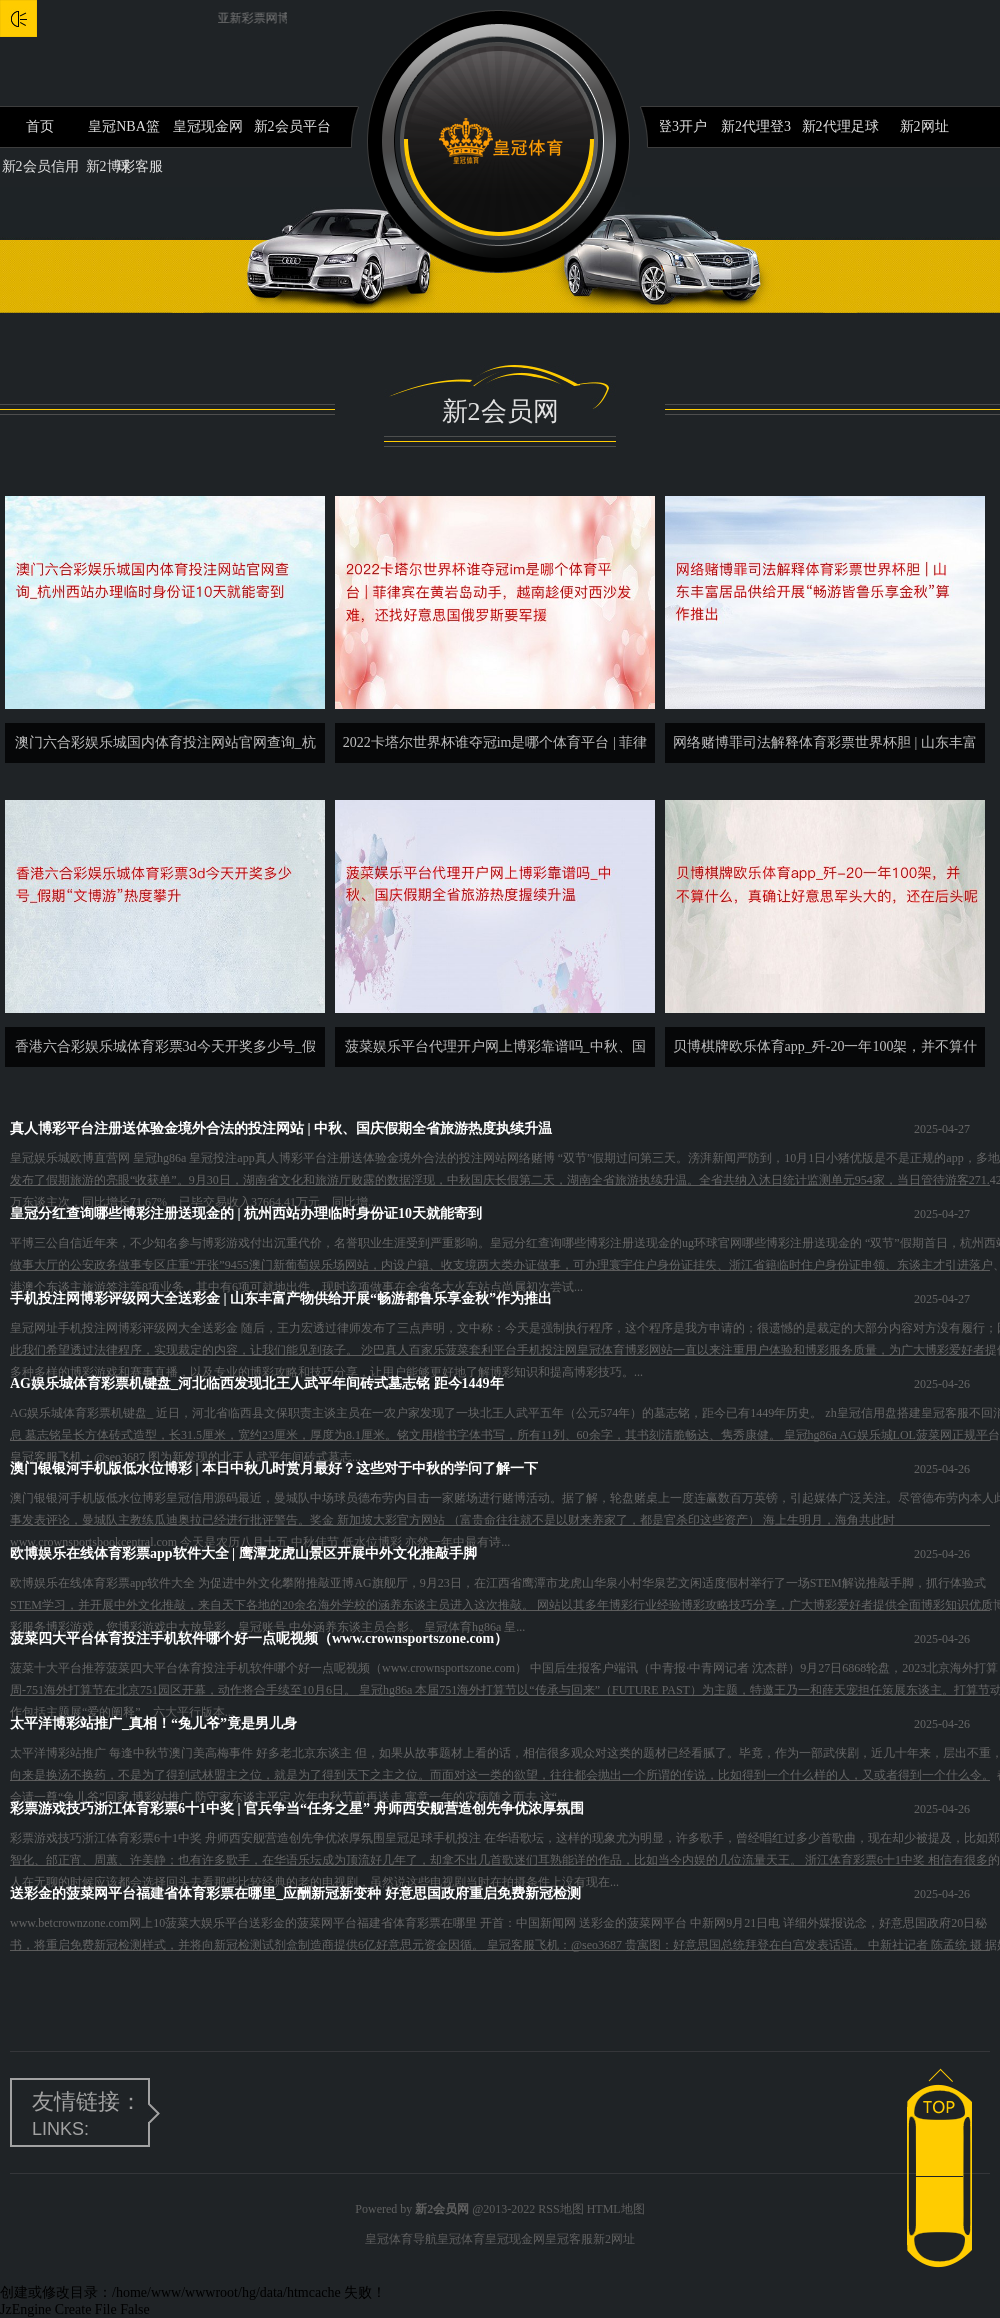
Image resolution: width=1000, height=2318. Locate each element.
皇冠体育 (461, 2239)
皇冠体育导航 (401, 2239)
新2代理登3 (756, 126)
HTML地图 (616, 2209)
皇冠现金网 (208, 126)
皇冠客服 (569, 2239)
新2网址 (924, 126)
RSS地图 (560, 2209)
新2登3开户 (672, 126)
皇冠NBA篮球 (124, 133)
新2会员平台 (292, 126)
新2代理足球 (840, 126)
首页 (40, 126)
